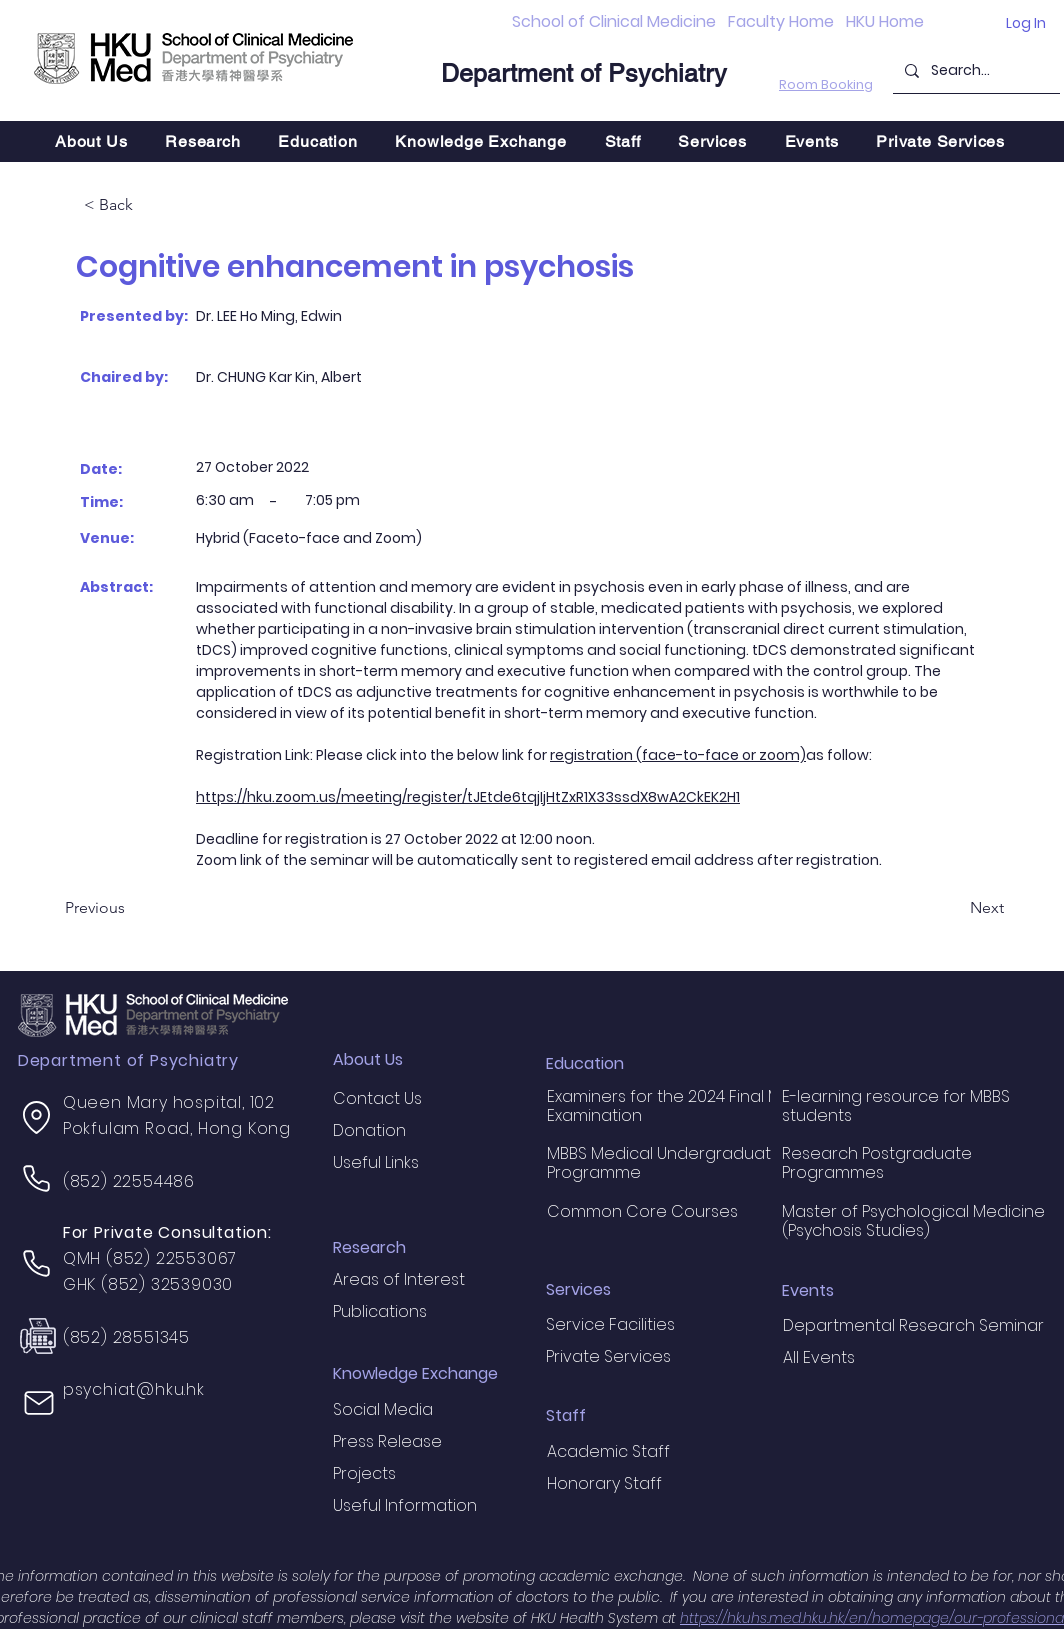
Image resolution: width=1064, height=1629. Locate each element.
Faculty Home (781, 21)
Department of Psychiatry (584, 73)
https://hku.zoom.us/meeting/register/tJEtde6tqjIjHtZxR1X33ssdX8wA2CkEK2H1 (468, 797)
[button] (202, 141)
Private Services (608, 1356)
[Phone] (37, 1178)
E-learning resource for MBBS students (896, 1106)
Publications (380, 1311)
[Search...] (974, 70)
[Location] (37, 1117)
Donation (369, 1130)
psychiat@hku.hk (134, 1389)
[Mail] (39, 1403)
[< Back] (150, 206)
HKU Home (885, 21)
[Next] (954, 909)
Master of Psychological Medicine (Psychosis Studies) (913, 1221)
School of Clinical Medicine (614, 21)
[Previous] (131, 909)
